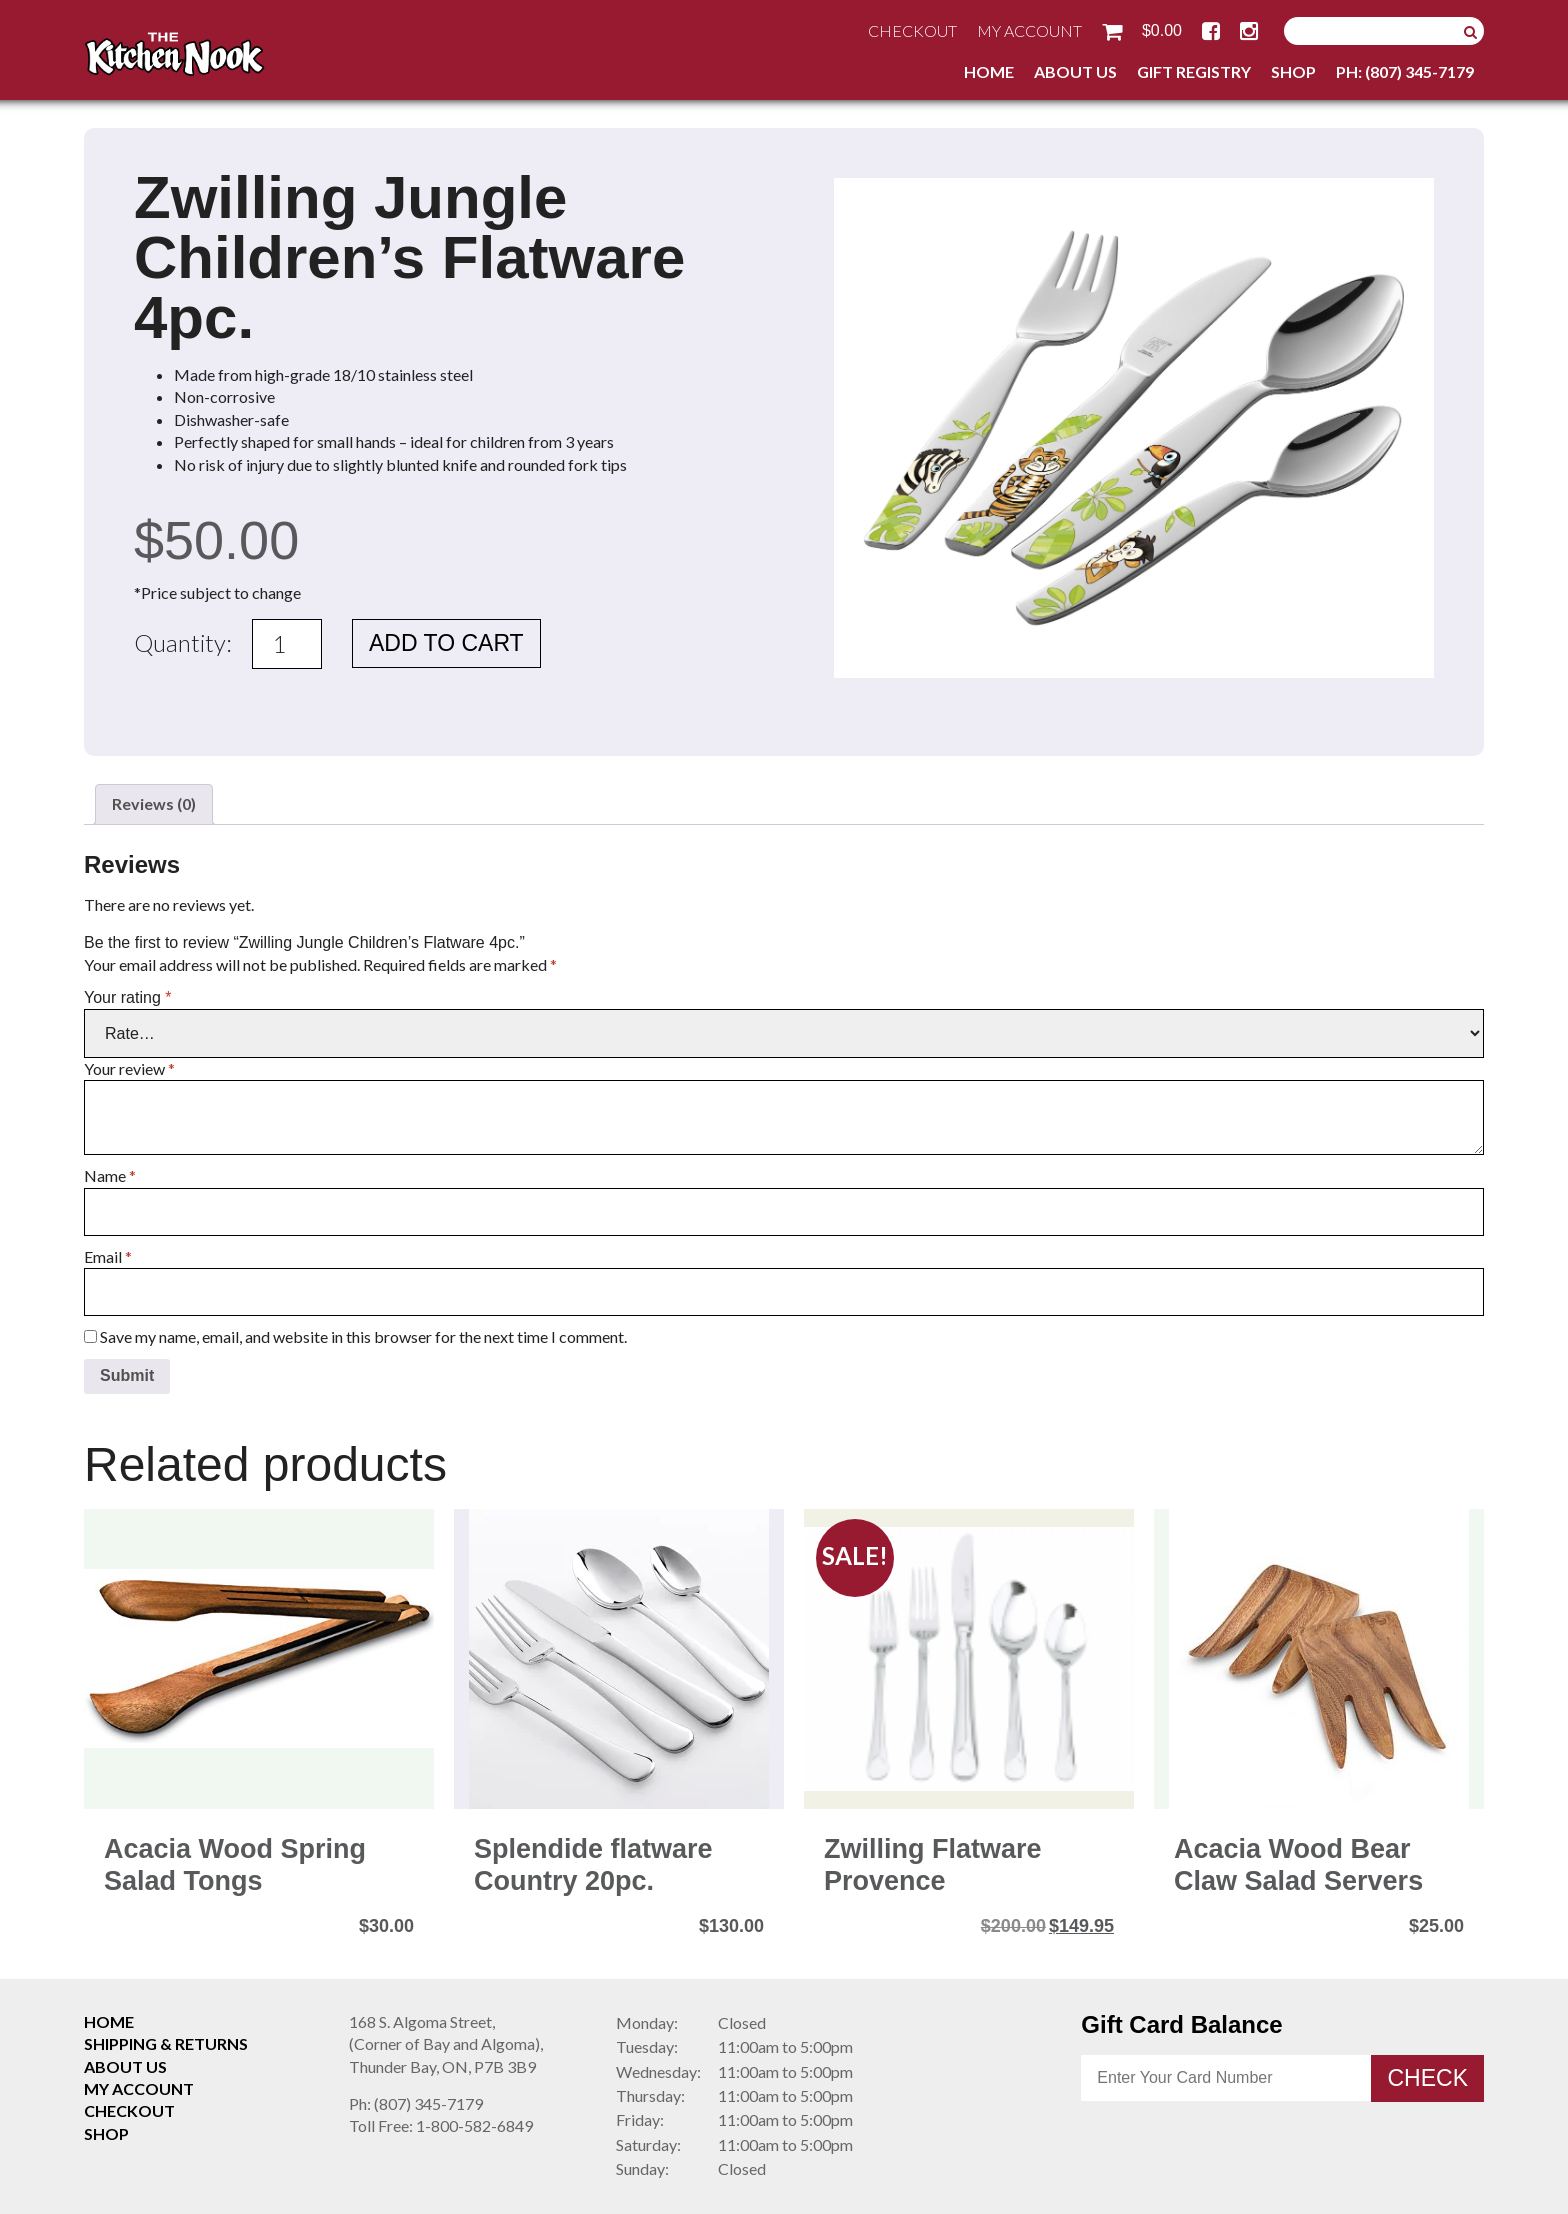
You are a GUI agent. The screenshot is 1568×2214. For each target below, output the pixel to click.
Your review (129, 1068)
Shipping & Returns (166, 2043)
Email (108, 1256)
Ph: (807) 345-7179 (1405, 71)
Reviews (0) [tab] (154, 803)
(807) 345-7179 (416, 2103)
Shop (1293, 71)
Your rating (127, 997)
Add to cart (446, 643)
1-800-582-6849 (441, 2125)
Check (1427, 2078)
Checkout (912, 30)
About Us (1075, 71)
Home (989, 71)
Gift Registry (1194, 71)
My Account (1029, 30)
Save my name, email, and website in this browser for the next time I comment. (363, 1336)
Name (110, 1175)
